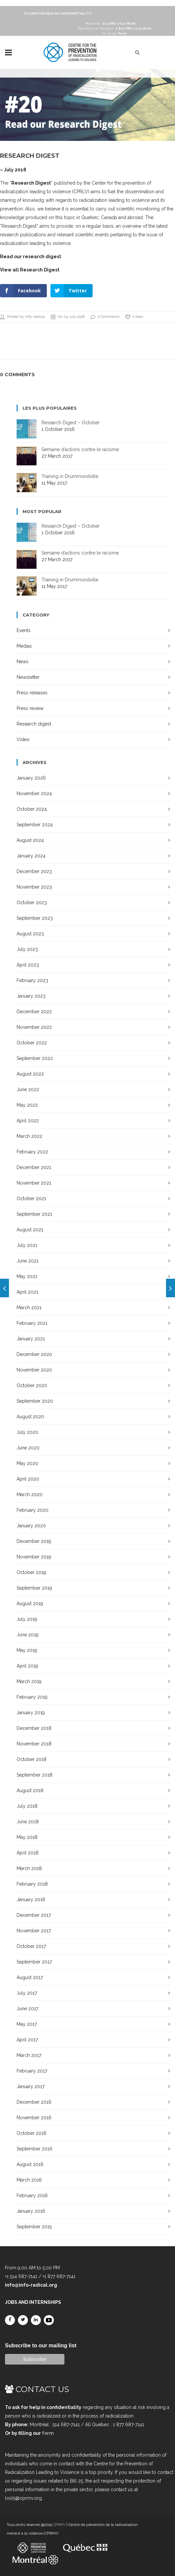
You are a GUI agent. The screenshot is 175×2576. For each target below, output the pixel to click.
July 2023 (27, 949)
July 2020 (27, 1432)
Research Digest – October (71, 422)
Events (24, 630)
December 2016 (34, 2102)
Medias (24, 646)
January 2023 (31, 996)
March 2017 (29, 2055)
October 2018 (31, 1759)
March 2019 (29, 1681)
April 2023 (28, 964)
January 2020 (31, 1525)
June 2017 (27, 2008)
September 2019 (34, 1588)
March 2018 (29, 1868)
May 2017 (27, 2024)
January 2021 (31, 1338)
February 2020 (32, 1510)
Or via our (114, 33)
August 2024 (30, 840)
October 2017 (31, 1946)
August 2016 (30, 2164)
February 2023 (32, 980)
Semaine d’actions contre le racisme (80, 449)
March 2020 (30, 1494)
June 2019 (28, 1634)
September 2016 (34, 2148)
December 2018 (34, 1728)
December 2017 (34, 1915)
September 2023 (35, 918)
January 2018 (31, 1899)
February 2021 (32, 1323)
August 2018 (30, 1790)
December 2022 (34, 1011)
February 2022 (32, 1151)
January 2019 (31, 1712)
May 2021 (27, 1276)
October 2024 (32, 809)
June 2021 (28, 1260)
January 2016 (31, 2211)
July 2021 (27, 1245)
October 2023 (32, 902)
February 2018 (32, 1884)
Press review (30, 708)
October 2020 (32, 1385)
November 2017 (34, 1930)
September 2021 (34, 1214)
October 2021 (31, 1198)
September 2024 (35, 824)
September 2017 (34, 1961)
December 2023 (34, 871)
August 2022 (30, 1074)
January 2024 (31, 855)
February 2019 (32, 1697)
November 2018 (34, 1743)
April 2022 (28, 1120)
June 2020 (28, 1447)
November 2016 (34, 2117)
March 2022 (29, 1136)
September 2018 (34, 1775)
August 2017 (30, 1977)
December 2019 (34, 1541)
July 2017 (27, 1993)
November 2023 (34, 887)
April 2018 (28, 1852)
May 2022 (27, 1105)
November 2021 (34, 1183)
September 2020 (35, 1401)
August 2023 (30, 933)
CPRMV (59, 2525)
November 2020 (34, 1370)
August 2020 (30, 1416)
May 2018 (27, 1837)
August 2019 (30, 1603)
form (48, 2433)
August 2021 (30, 1229)
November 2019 (34, 1556)
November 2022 (34, 1027)
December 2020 (34, 1354)
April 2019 (27, 1666)
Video (23, 739)
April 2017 (27, 2039)
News (23, 661)
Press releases (32, 692)
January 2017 (30, 2086)
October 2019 (31, 1572)
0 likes (134, 317)
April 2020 (28, 1479)
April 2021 (27, 1292)
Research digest (34, 724)
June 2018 (28, 1821)
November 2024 (34, 793)
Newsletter (28, 677)
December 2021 (34, 1167)
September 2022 (35, 1058)
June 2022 (28, 1089)
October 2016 (31, 2133)
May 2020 (27, 1463)
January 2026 (31, 778)
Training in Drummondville (70, 476)
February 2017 (32, 2071)
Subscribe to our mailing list (40, 2345)
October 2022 (32, 1042)
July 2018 (27, 1806)
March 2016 (29, 2180)
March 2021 (29, 1307)
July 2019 (27, 1619)
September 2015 (34, 2226)
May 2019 (27, 1650)
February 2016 (32, 2195)
